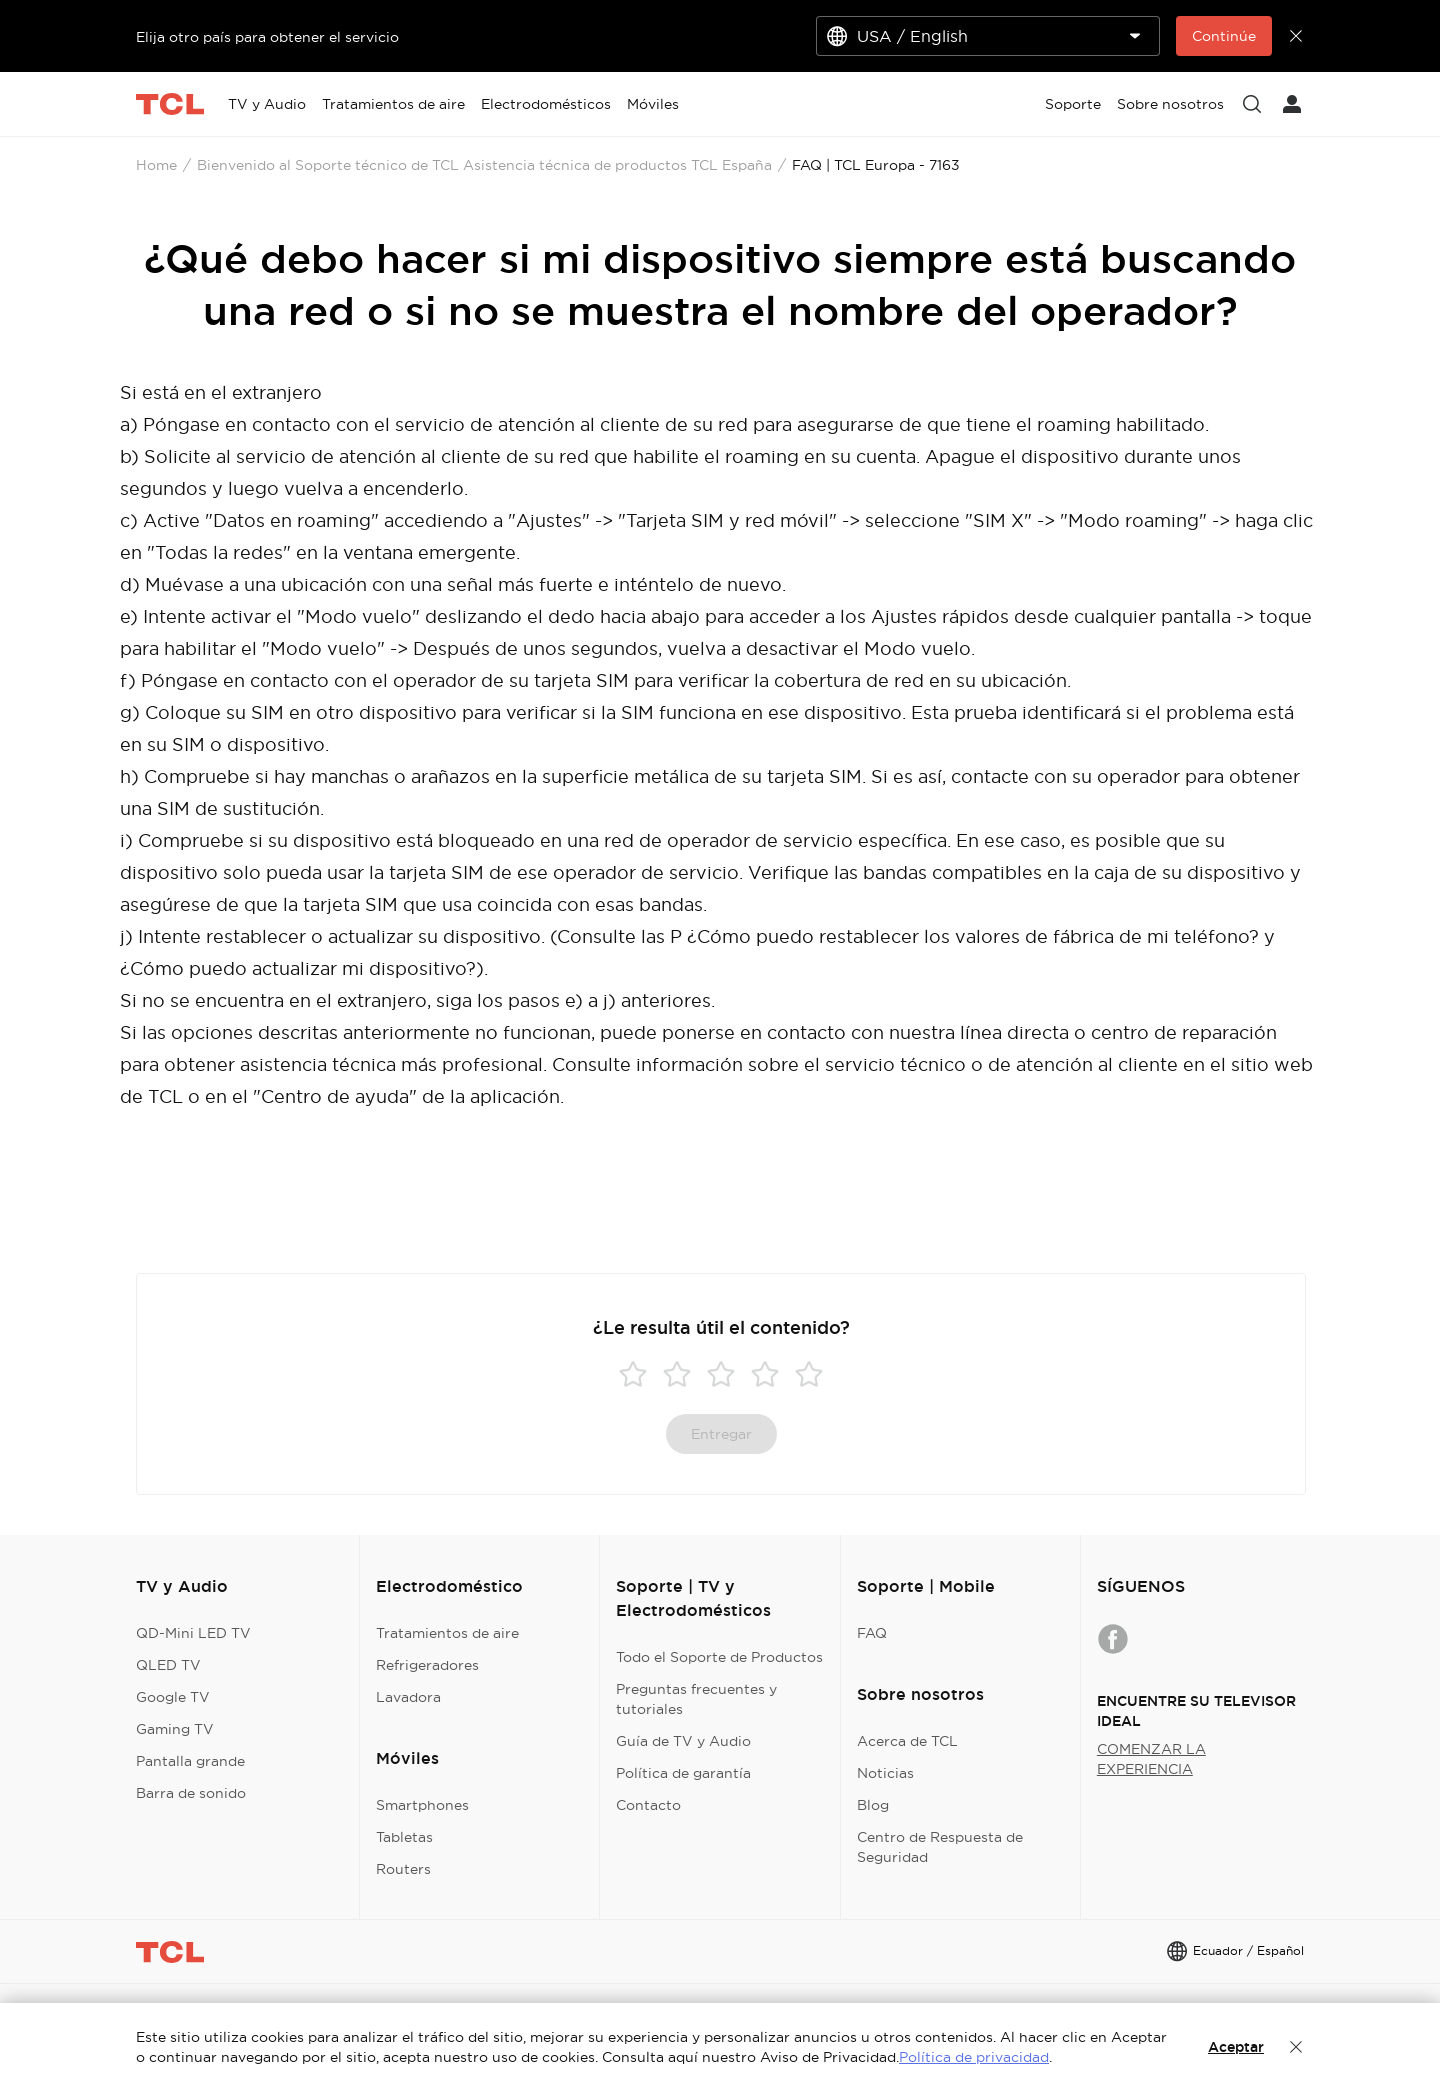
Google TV (173, 1697)
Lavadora (408, 1697)
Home (156, 165)
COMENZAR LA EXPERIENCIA (1151, 1759)
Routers (403, 1869)
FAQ (872, 1633)
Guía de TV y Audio (683, 1741)
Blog (873, 1805)
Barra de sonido (191, 1793)
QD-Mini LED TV (193, 1633)
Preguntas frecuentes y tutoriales (696, 1699)
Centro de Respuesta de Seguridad (940, 1847)
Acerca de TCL (907, 1741)
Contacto (648, 1805)
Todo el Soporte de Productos (719, 1657)
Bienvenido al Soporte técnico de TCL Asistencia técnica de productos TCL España (484, 165)
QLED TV (168, 1665)
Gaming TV (175, 1729)
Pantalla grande (190, 1761)
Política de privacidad (974, 2057)
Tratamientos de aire (447, 1633)
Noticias (885, 1773)
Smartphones (422, 1805)
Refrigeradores (427, 1665)
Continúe (1224, 36)
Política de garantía (683, 1773)
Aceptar (1236, 2047)
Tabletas (404, 1837)
